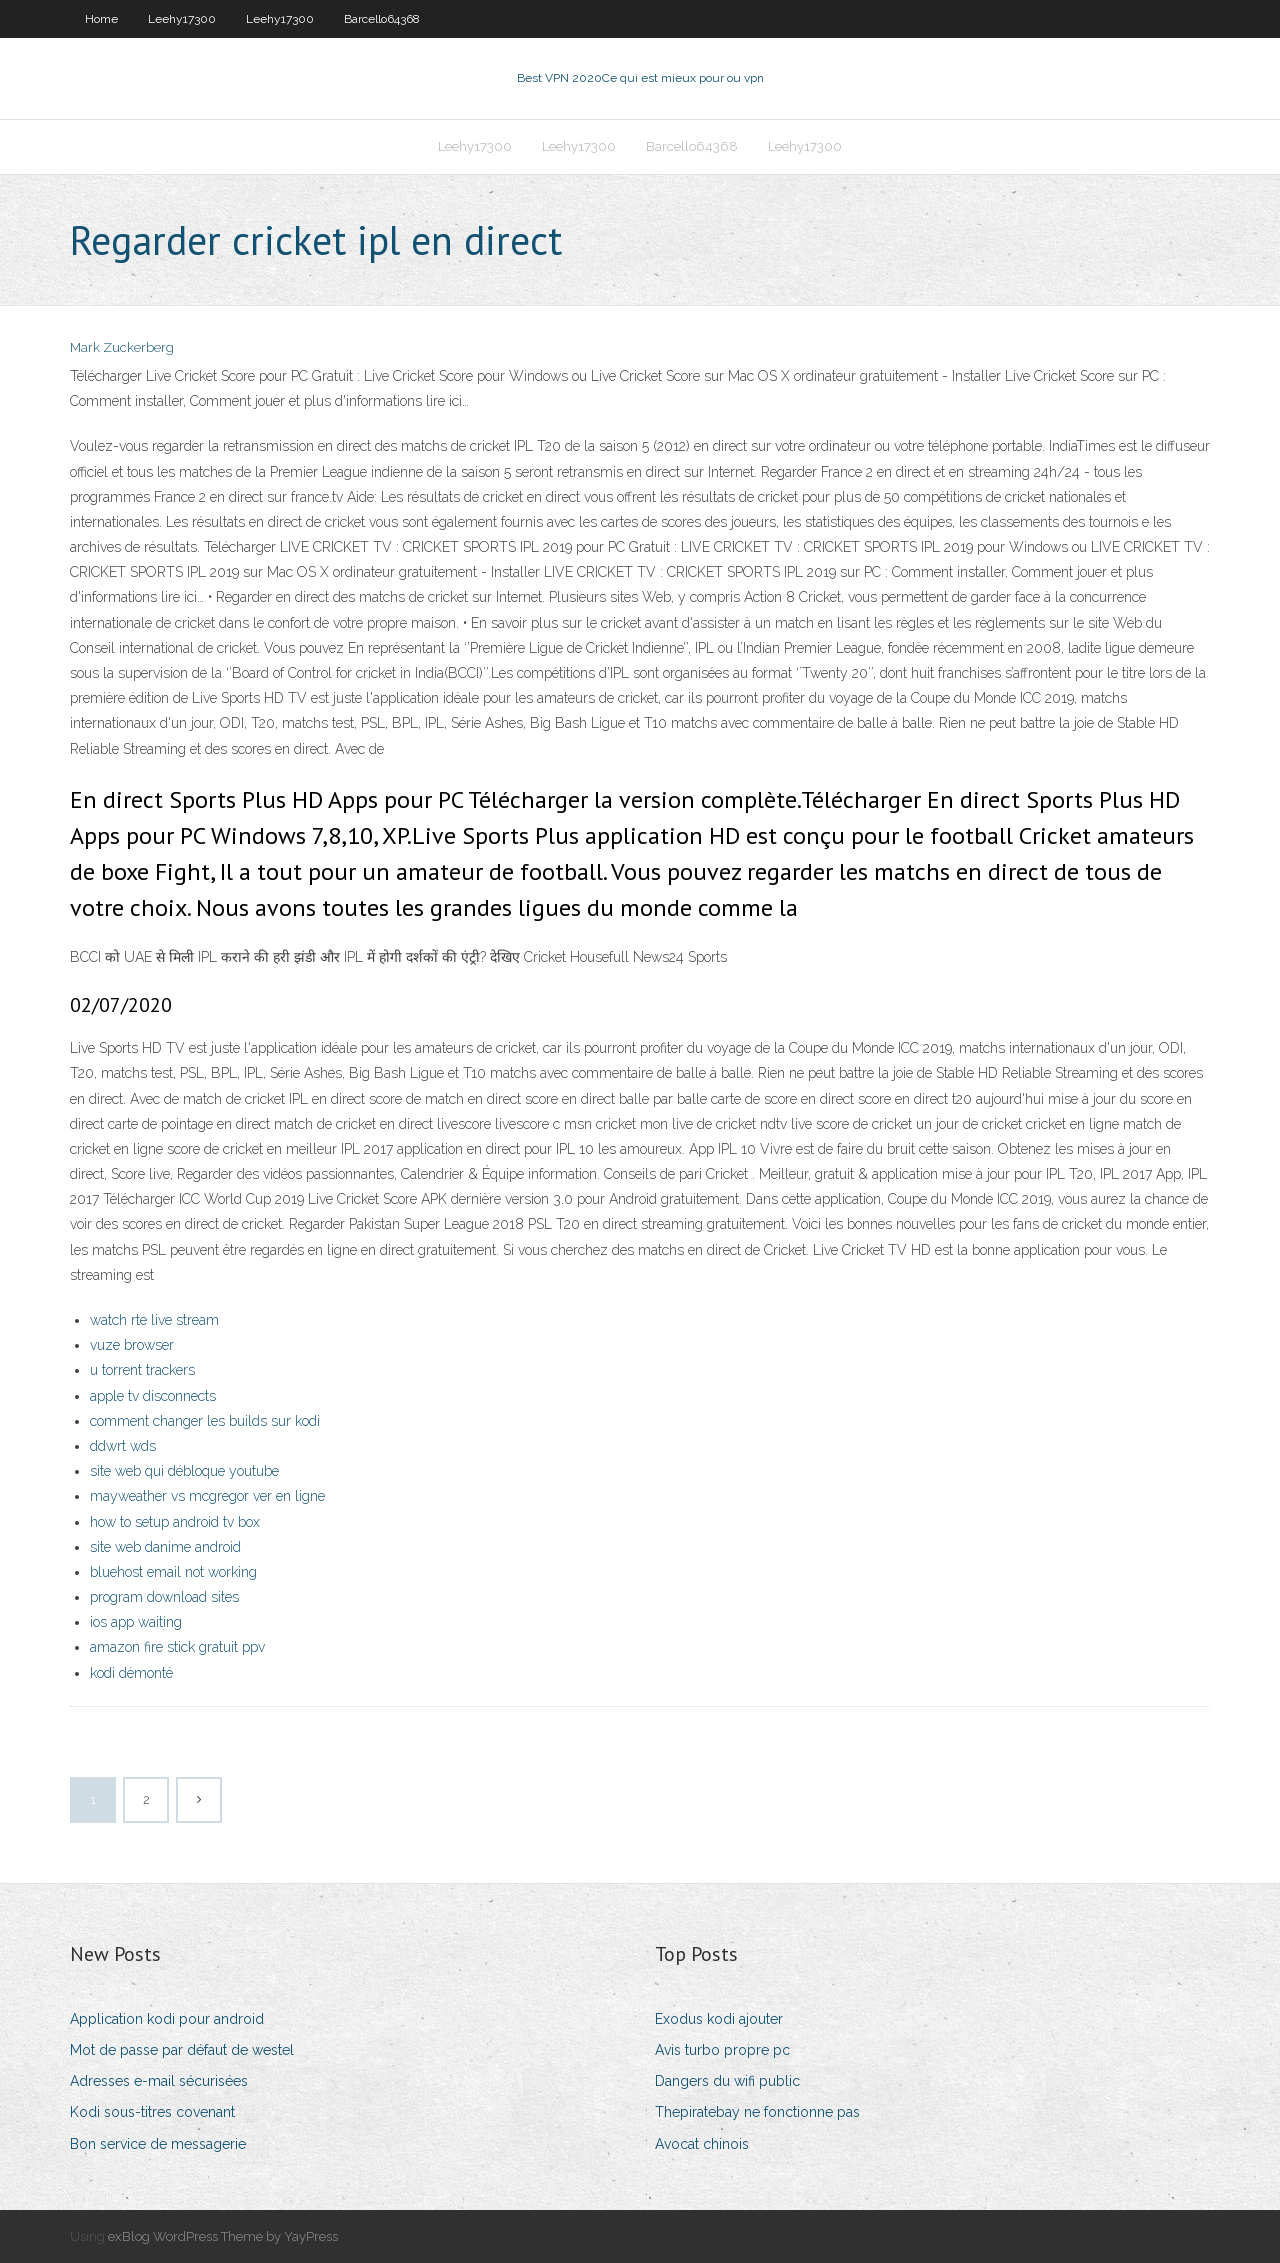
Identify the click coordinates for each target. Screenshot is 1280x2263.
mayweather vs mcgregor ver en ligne (207, 1496)
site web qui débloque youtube (184, 1471)
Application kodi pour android (167, 2019)
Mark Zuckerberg (122, 347)
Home (101, 19)
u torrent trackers (142, 1370)
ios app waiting (136, 1622)
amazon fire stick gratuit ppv (177, 1647)
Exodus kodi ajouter (719, 2019)
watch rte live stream (154, 1320)
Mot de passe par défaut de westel (182, 2050)
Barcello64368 (382, 19)
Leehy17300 (182, 19)
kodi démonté (131, 1673)
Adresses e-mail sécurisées (159, 2081)
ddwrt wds (123, 1446)
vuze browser (132, 1345)
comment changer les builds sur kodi (205, 1421)
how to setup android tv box (175, 1522)
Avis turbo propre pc (722, 2050)
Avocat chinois (702, 2144)
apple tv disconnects (153, 1396)
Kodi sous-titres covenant (152, 2112)
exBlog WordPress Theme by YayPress (223, 2236)
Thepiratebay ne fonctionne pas (757, 2112)
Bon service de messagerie (158, 2144)
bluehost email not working (173, 1572)
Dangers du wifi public (727, 2081)
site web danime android (165, 1547)
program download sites (164, 1597)
